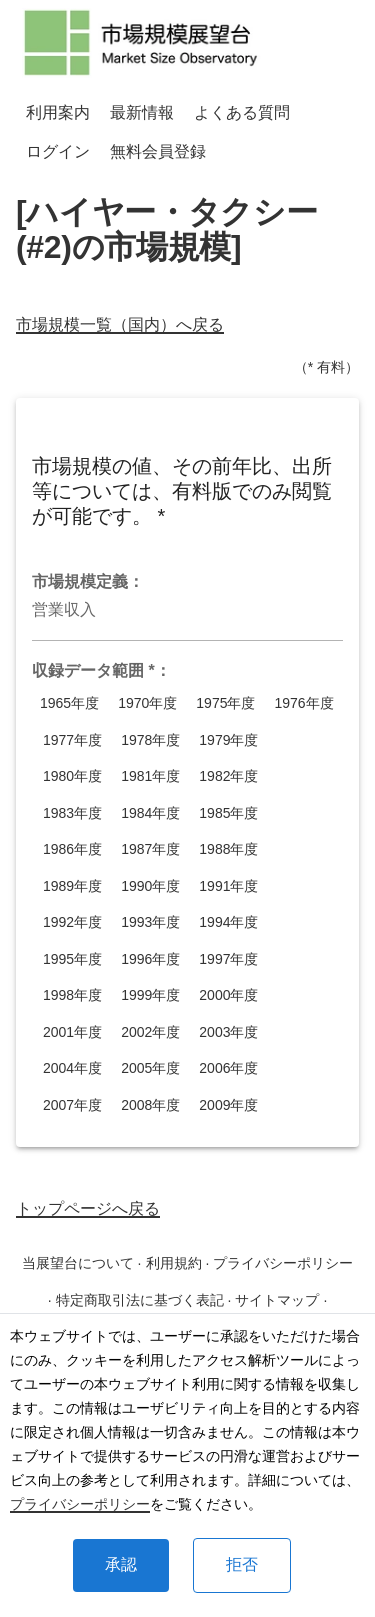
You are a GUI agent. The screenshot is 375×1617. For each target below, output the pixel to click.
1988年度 (228, 849)
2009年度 (228, 1105)
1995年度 (72, 959)
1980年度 (72, 776)
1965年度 (69, 703)
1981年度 (150, 776)
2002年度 (150, 1032)
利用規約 (174, 1263)
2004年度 (72, 1068)
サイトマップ (277, 1300)
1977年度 (72, 740)
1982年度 (228, 776)
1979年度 (228, 740)
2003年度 (228, 1032)
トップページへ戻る (88, 1208)
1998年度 (72, 995)
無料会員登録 (158, 151)
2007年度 (72, 1105)
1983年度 (72, 813)
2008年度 (150, 1105)
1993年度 (150, 922)
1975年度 (225, 703)
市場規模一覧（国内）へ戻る (120, 324)
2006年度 (228, 1068)
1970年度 (147, 703)
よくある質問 (242, 112)
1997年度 (228, 959)
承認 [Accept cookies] (121, 1564)
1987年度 (150, 849)
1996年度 (150, 959)
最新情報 (142, 112)
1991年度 (228, 886)
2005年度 (150, 1068)
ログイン (58, 151)
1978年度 (150, 740)
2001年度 (72, 1032)
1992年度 (72, 922)
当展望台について (78, 1263)
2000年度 (228, 995)
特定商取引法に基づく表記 (140, 1300)
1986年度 (72, 849)
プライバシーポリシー (80, 1504)
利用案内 (58, 112)
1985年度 (228, 813)
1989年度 (72, 886)
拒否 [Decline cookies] (242, 1564)
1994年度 (228, 922)
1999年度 (150, 995)
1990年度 (150, 886)
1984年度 (150, 813)
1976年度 (303, 703)
